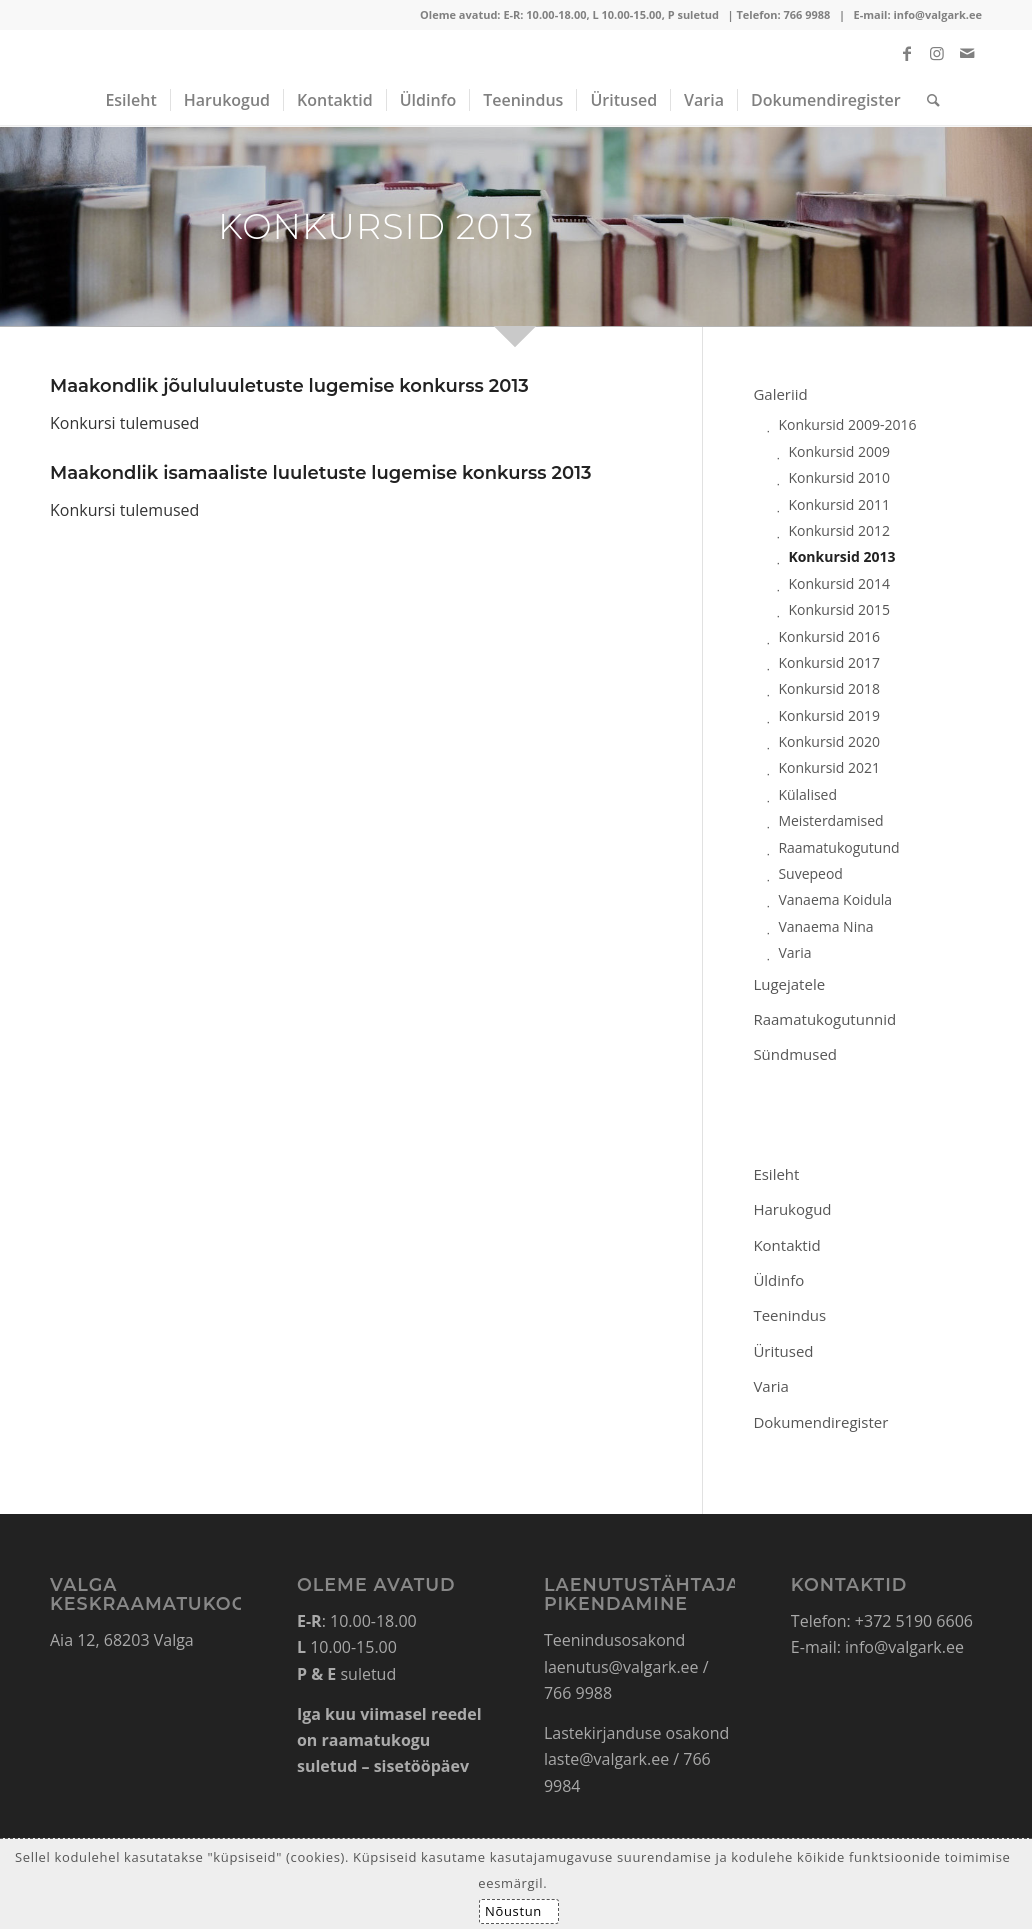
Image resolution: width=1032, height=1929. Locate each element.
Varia (794, 952)
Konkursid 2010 (839, 477)
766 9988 (806, 14)
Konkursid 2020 (829, 741)
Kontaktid (786, 1245)
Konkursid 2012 (839, 530)
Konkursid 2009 (839, 451)
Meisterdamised (830, 820)
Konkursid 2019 (829, 715)
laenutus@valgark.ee (621, 1667)
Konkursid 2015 (839, 609)
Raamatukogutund (838, 847)
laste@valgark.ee (606, 1759)
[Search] (927, 100)
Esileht (776, 1174)
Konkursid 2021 (829, 767)
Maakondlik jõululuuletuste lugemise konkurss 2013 (289, 386)
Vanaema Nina (825, 926)
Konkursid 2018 (829, 688)
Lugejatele (789, 984)
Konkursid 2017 (829, 662)
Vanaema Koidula (835, 899)
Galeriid (780, 394)
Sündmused (795, 1054)
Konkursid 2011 (839, 504)
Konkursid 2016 (829, 636)
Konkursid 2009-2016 (847, 424)
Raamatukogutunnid (824, 1019)
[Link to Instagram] (937, 53)
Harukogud (792, 1209)
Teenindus (789, 1315)
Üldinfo (778, 1280)
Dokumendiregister (820, 1422)
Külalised (807, 794)
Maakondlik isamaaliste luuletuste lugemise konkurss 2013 (320, 473)
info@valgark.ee (937, 14)
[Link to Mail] (967, 53)
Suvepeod (810, 873)
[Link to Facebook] (907, 53)
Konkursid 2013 (841, 556)
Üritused (783, 1351)
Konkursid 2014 (839, 583)
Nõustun (513, 1911)
